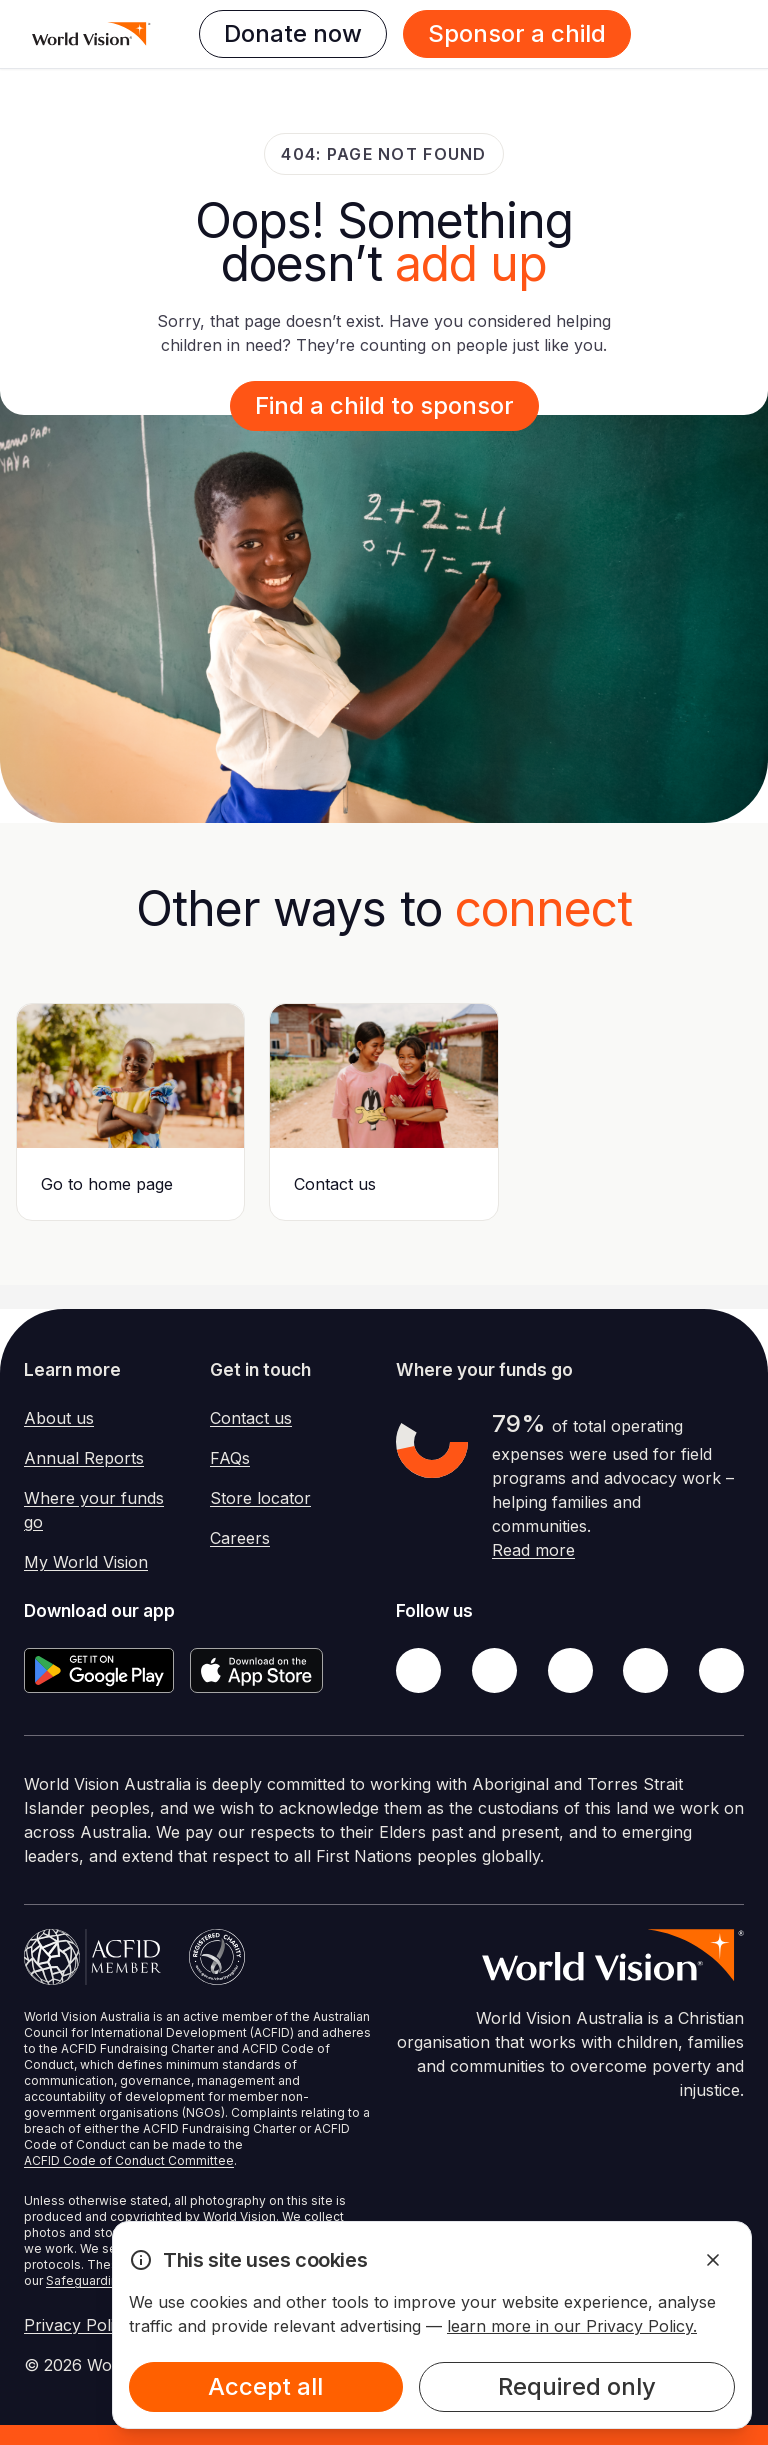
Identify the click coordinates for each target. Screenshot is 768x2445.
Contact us (251, 1418)
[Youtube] (721, 1670)
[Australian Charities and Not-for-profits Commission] (217, 1957)
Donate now (293, 33)
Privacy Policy (78, 2325)
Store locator (260, 1498)
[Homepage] (91, 34)
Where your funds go (94, 1510)
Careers (240, 1538)
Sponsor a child (517, 33)
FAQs (230, 1458)
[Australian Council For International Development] (92, 1957)
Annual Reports (84, 1458)
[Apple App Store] (256, 1670)
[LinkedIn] (645, 1670)
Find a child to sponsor (384, 405)
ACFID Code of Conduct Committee (129, 2160)
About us (59, 1418)
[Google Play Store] (99, 1670)
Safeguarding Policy (105, 2280)
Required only (577, 2386)
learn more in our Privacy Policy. (572, 2326)
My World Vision (86, 1562)
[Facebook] (418, 1670)
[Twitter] (494, 1670)
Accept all (265, 2386)
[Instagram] (570, 1670)
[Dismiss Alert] (713, 2260)
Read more (533, 1550)
